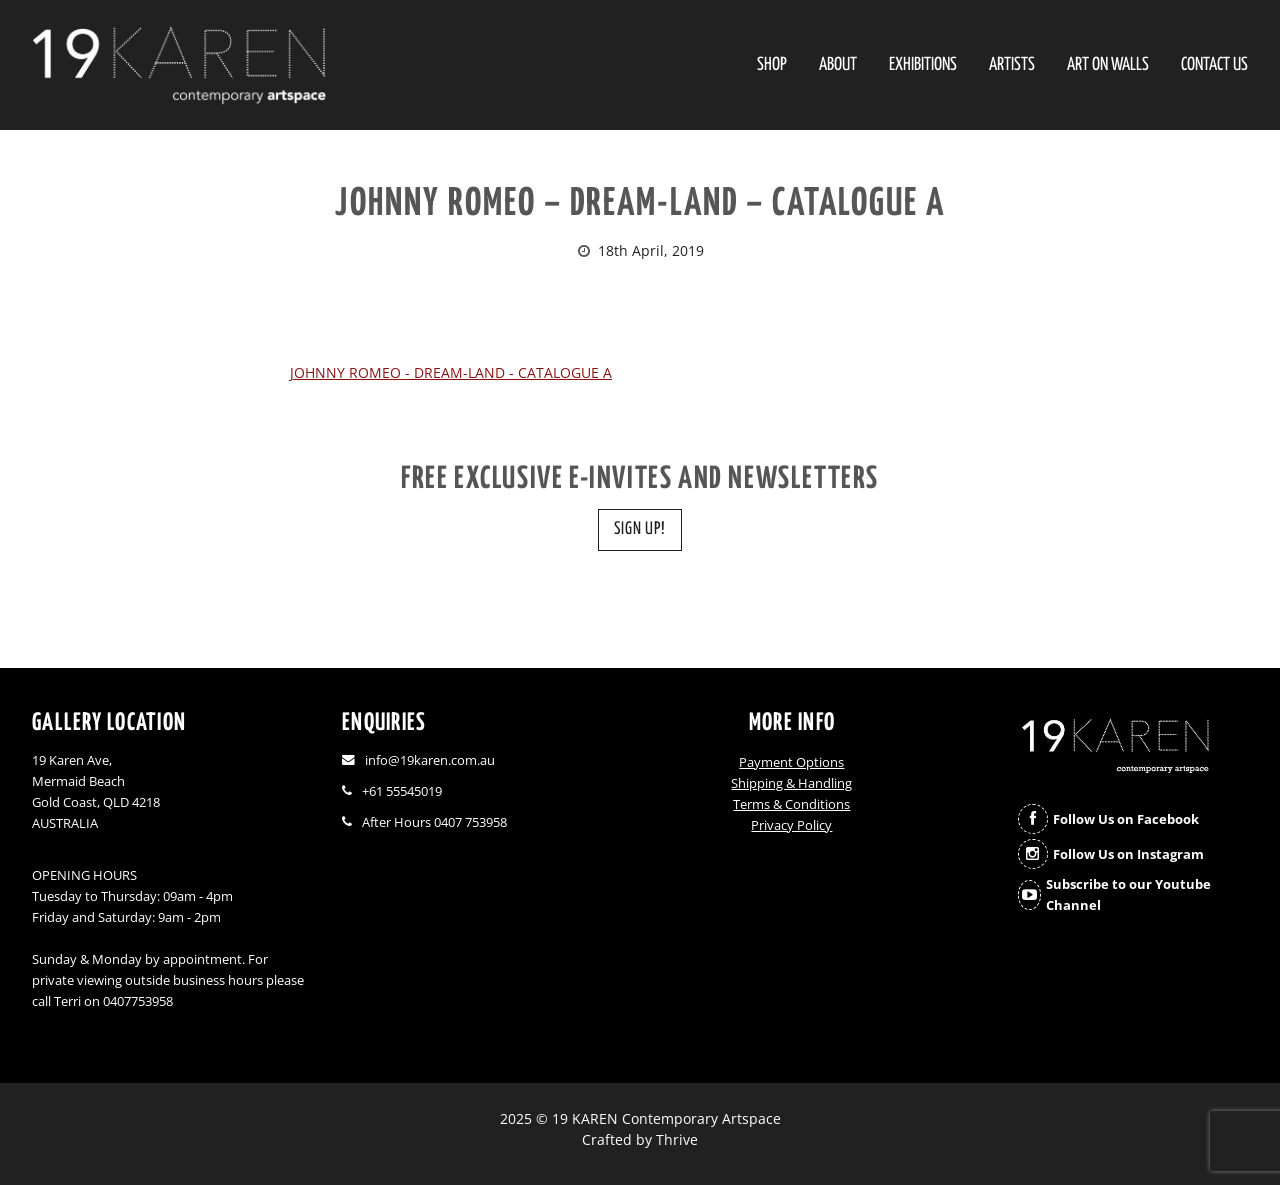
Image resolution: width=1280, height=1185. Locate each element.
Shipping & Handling (791, 783)
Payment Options (791, 762)
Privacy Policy (791, 825)
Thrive (677, 1139)
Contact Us (1214, 65)
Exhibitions (923, 65)
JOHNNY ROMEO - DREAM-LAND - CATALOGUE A (451, 372)
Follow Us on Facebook (1126, 819)
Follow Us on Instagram (1128, 854)
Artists (1012, 65)
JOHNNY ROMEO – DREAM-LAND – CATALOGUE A (640, 204)
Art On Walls (1108, 65)
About (838, 65)
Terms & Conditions (791, 804)
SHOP (772, 65)
